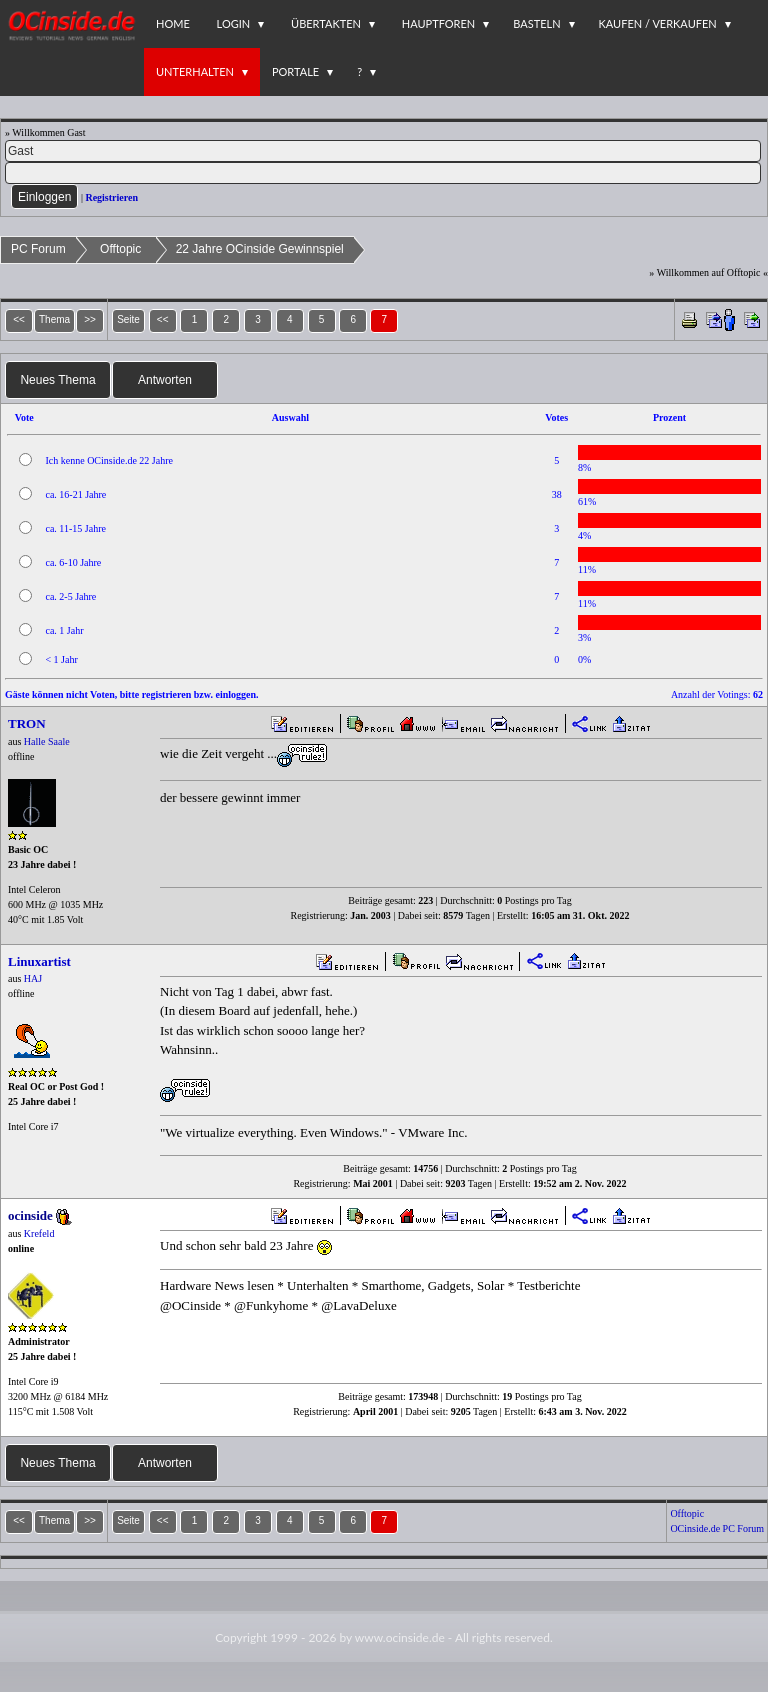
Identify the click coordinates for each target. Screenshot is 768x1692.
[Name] (383, 151)
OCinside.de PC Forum (717, 1528)
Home (173, 23)
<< (163, 319)
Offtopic (120, 249)
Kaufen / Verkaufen (658, 23)
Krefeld (39, 1233)
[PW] (383, 173)
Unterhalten (195, 71)
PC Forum (38, 249)
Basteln (536, 23)
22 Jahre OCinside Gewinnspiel (260, 249)
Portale (295, 71)
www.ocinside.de (400, 1637)
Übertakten (326, 23)
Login (234, 23)
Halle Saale (47, 741)
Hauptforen (438, 23)
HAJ (33, 978)
